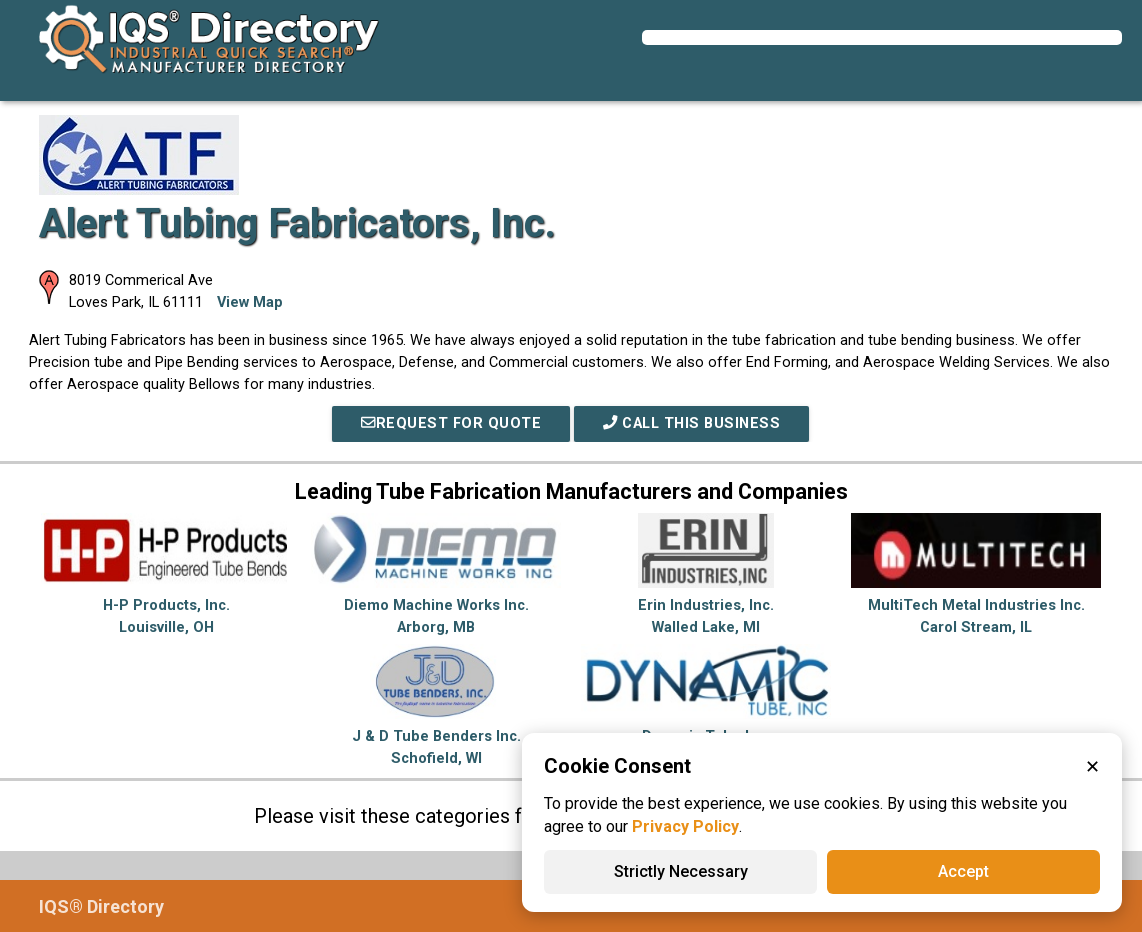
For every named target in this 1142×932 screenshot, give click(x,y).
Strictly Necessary (681, 871)
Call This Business (691, 423)
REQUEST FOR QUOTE (451, 423)
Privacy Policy (685, 826)
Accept (963, 871)
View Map (250, 302)
